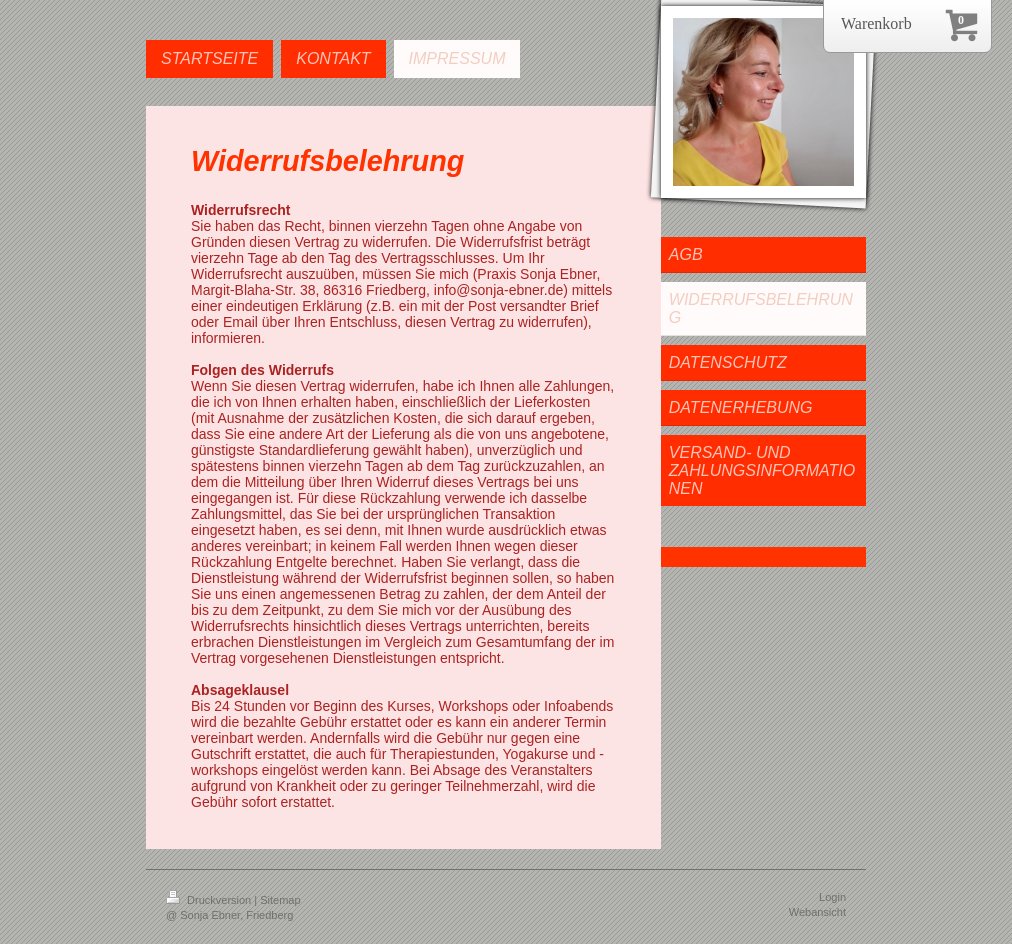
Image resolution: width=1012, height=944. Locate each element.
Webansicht (817, 912)
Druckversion (210, 900)
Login (832, 897)
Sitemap (280, 900)
